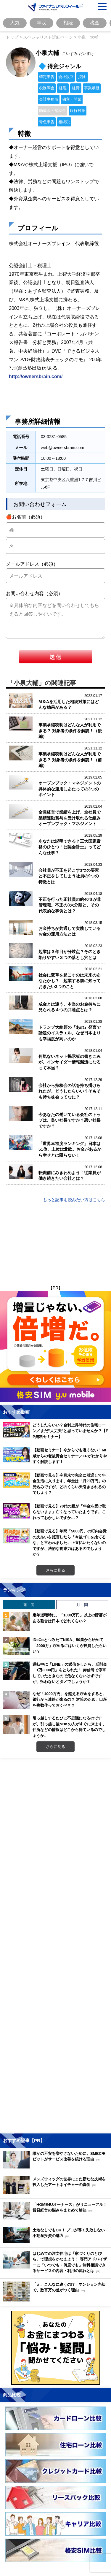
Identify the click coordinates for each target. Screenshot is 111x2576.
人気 (15, 22)
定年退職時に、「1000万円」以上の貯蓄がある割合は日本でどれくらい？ (70, 1618)
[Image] (55, 7)
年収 (41, 22)
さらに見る (55, 1570)
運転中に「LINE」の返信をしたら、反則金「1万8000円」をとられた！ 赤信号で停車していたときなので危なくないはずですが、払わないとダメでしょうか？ (70, 1672)
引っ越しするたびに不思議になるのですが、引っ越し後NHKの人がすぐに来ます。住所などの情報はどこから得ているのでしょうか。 (69, 1726)
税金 (94, 22)
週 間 (29, 1604)
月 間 (82, 1604)
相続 (68, 22)
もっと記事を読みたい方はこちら (74, 1199)
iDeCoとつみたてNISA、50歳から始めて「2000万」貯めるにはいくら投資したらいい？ (70, 1645)
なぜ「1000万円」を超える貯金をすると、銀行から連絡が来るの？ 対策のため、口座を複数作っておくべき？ (70, 1699)
